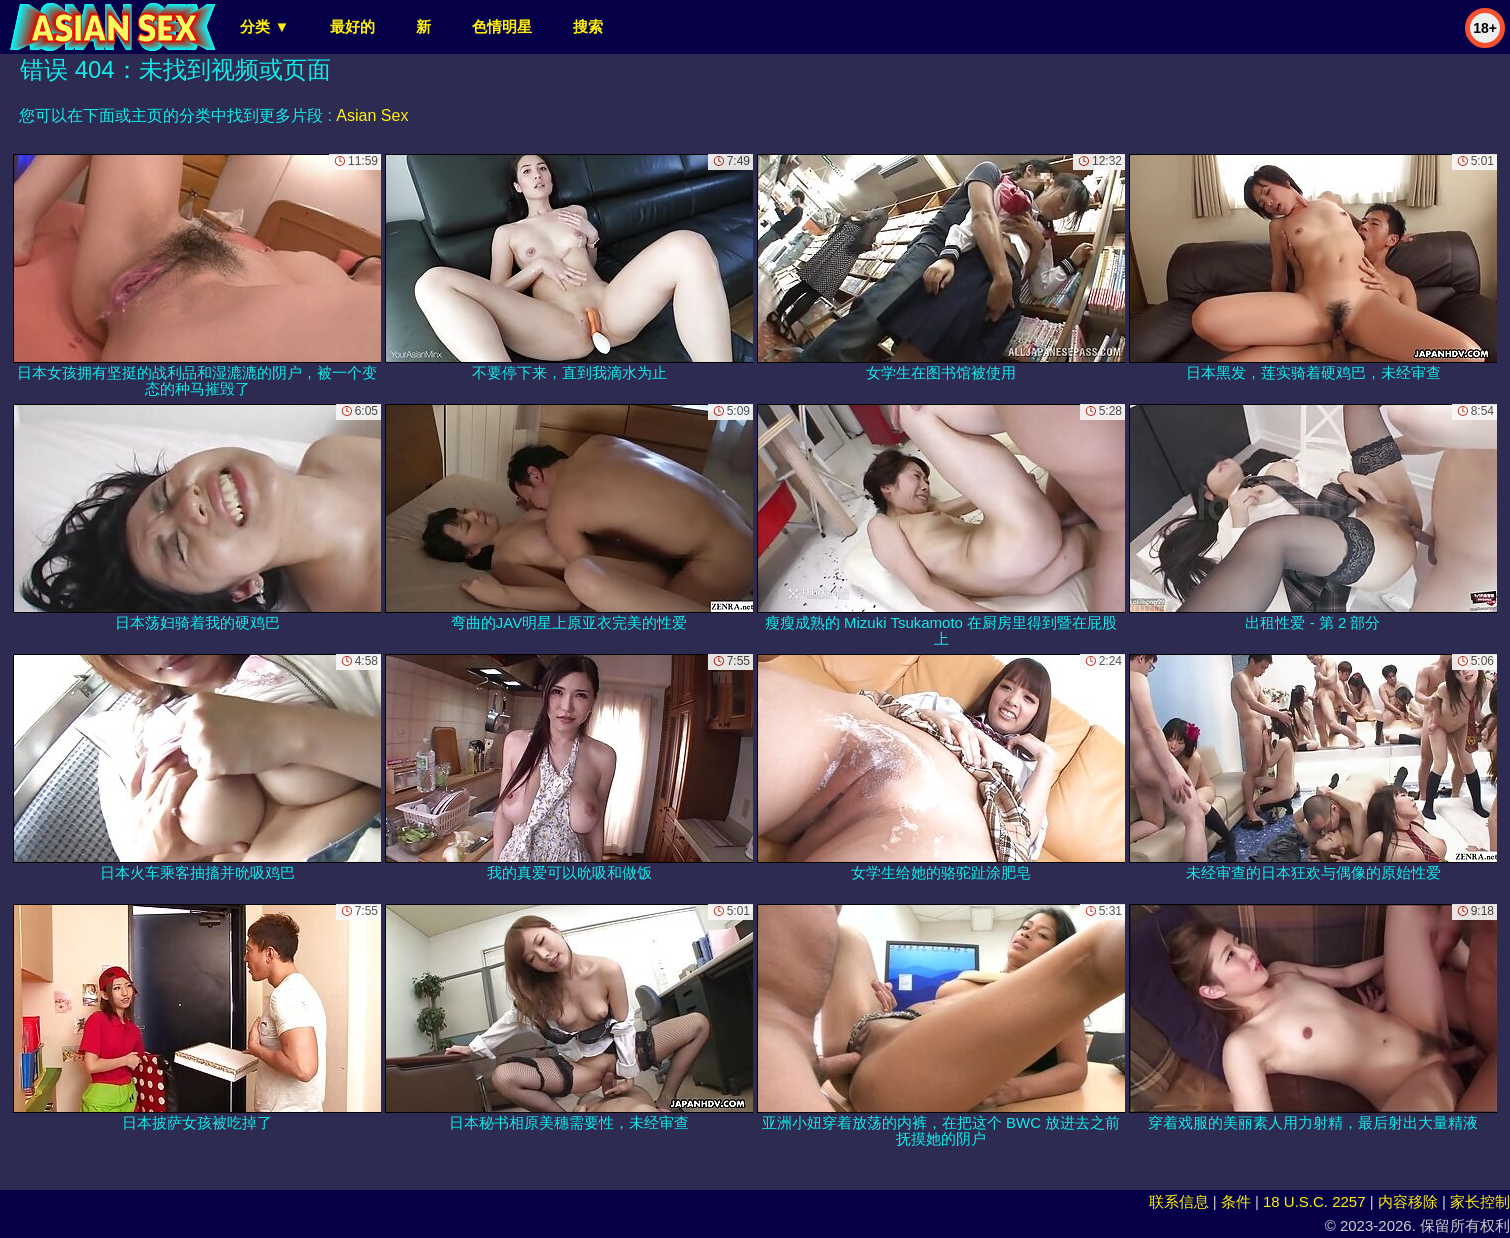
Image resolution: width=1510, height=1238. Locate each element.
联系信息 (1179, 1201)
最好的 (352, 26)
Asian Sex (372, 115)
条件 (1236, 1201)
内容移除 (1408, 1201)
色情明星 (502, 26)
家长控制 (1480, 1201)
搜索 (588, 26)
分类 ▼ (264, 26)
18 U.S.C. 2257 (1314, 1201)
